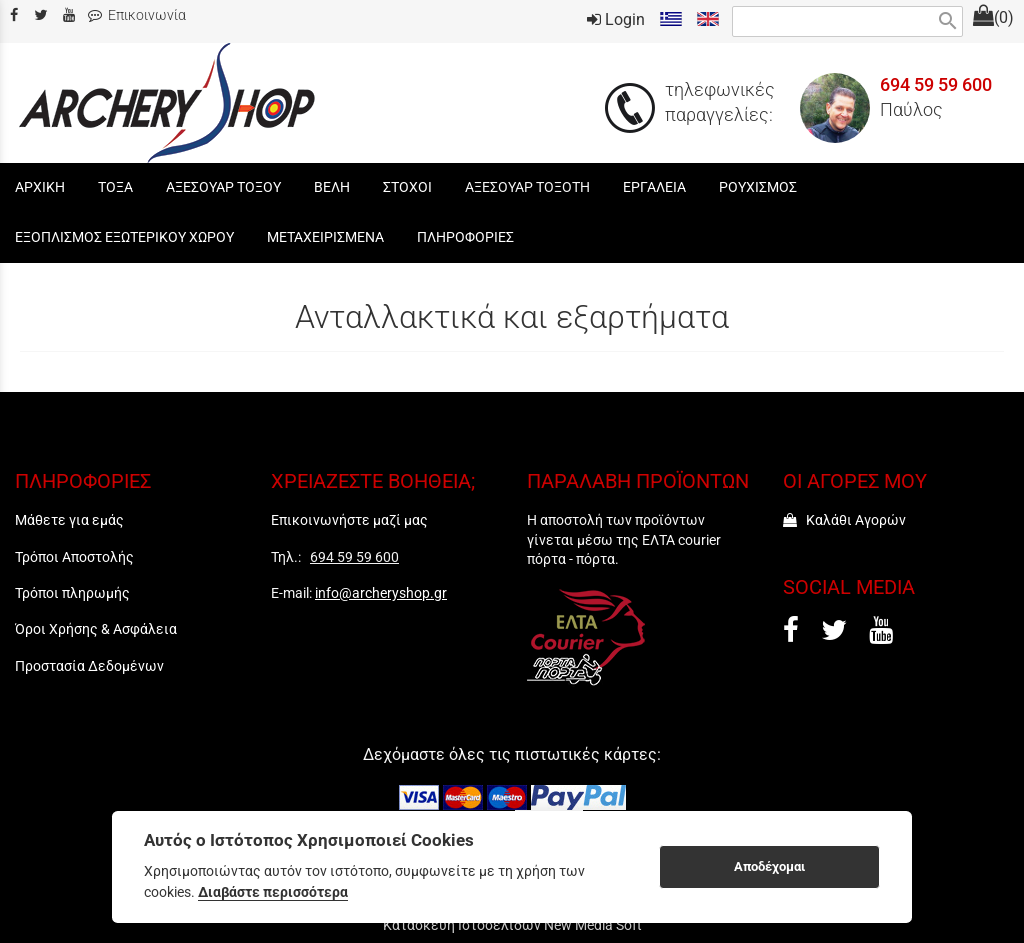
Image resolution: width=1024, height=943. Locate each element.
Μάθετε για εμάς (69, 520)
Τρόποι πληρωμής (72, 593)
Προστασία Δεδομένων (89, 666)
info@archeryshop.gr (381, 593)
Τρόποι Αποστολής (74, 557)
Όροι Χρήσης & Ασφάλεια (96, 629)
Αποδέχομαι (769, 866)
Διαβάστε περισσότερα (273, 892)
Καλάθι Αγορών (844, 520)
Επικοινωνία (137, 15)
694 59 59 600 (936, 85)
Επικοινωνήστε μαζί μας (349, 520)
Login (616, 19)
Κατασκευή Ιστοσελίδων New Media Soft (512, 925)
